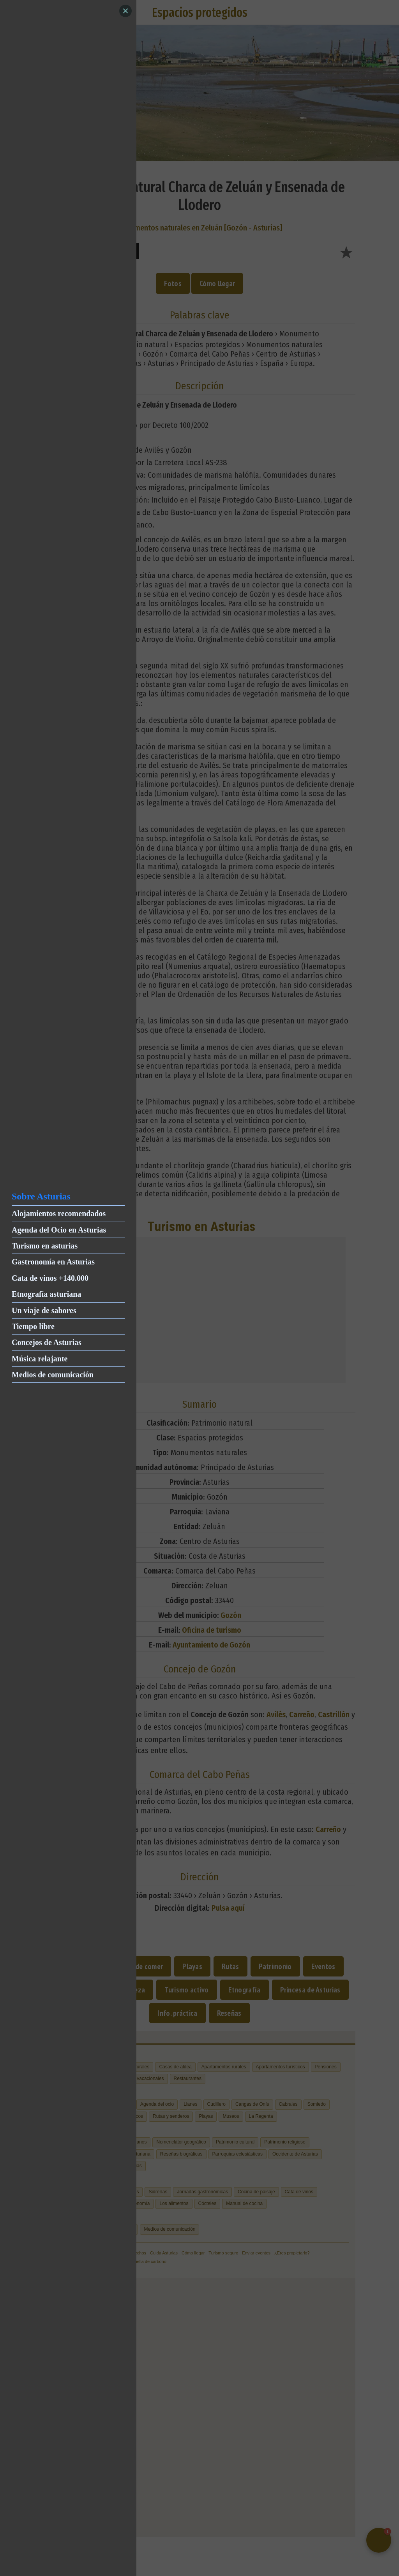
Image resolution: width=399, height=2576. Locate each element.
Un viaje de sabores (44, 1310)
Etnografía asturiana (46, 1294)
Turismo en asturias (45, 1245)
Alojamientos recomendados (59, 1213)
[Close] (125, 11)
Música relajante (40, 1358)
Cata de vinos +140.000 (50, 1278)
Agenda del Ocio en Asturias (59, 1230)
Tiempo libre (33, 1326)
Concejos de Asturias (46, 1342)
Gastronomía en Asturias (53, 1261)
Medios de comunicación (53, 1374)
